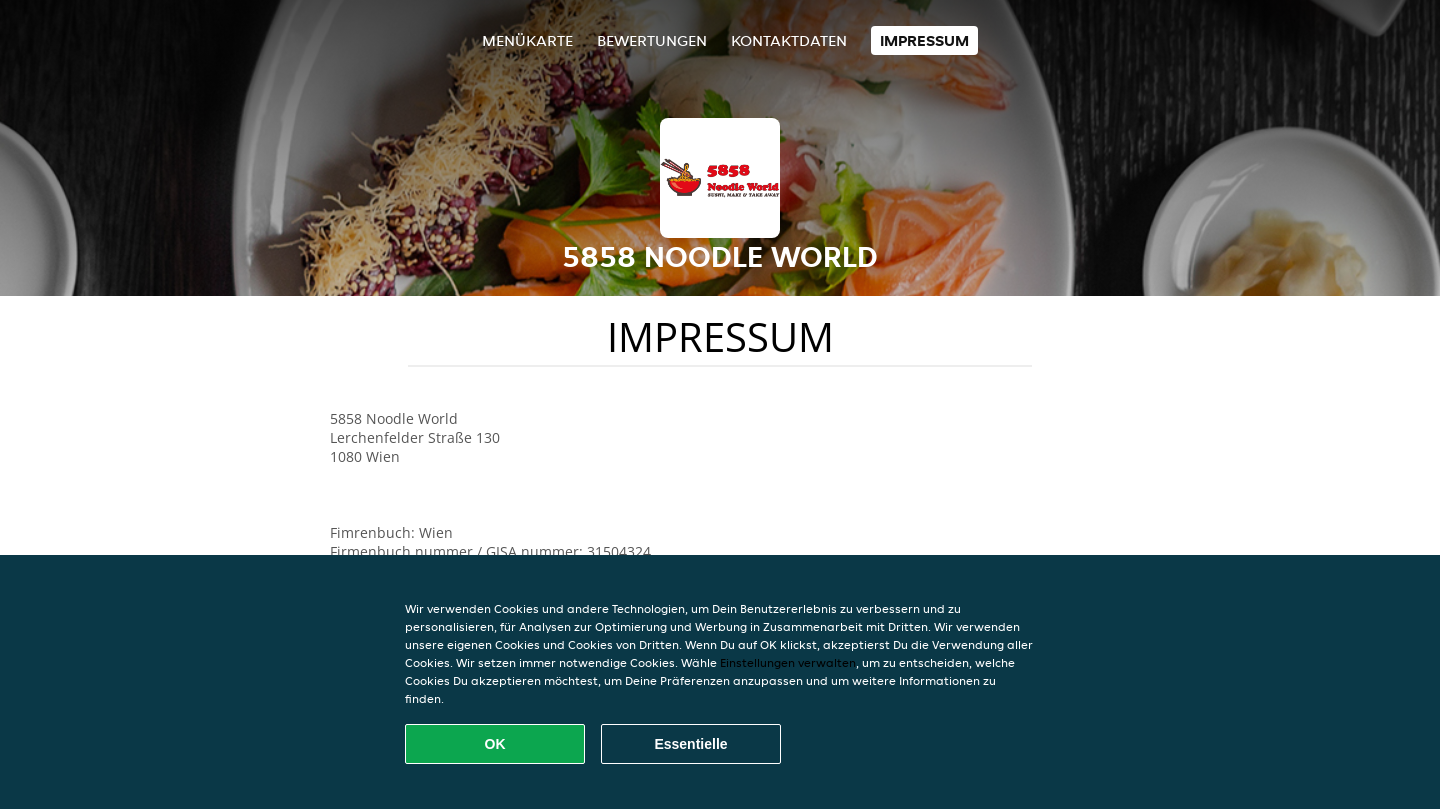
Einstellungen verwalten (788, 662)
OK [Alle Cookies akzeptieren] (495, 744)
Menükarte (527, 40)
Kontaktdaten (789, 40)
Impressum (924, 40)
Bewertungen (652, 40)
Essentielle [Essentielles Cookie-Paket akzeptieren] (690, 744)
